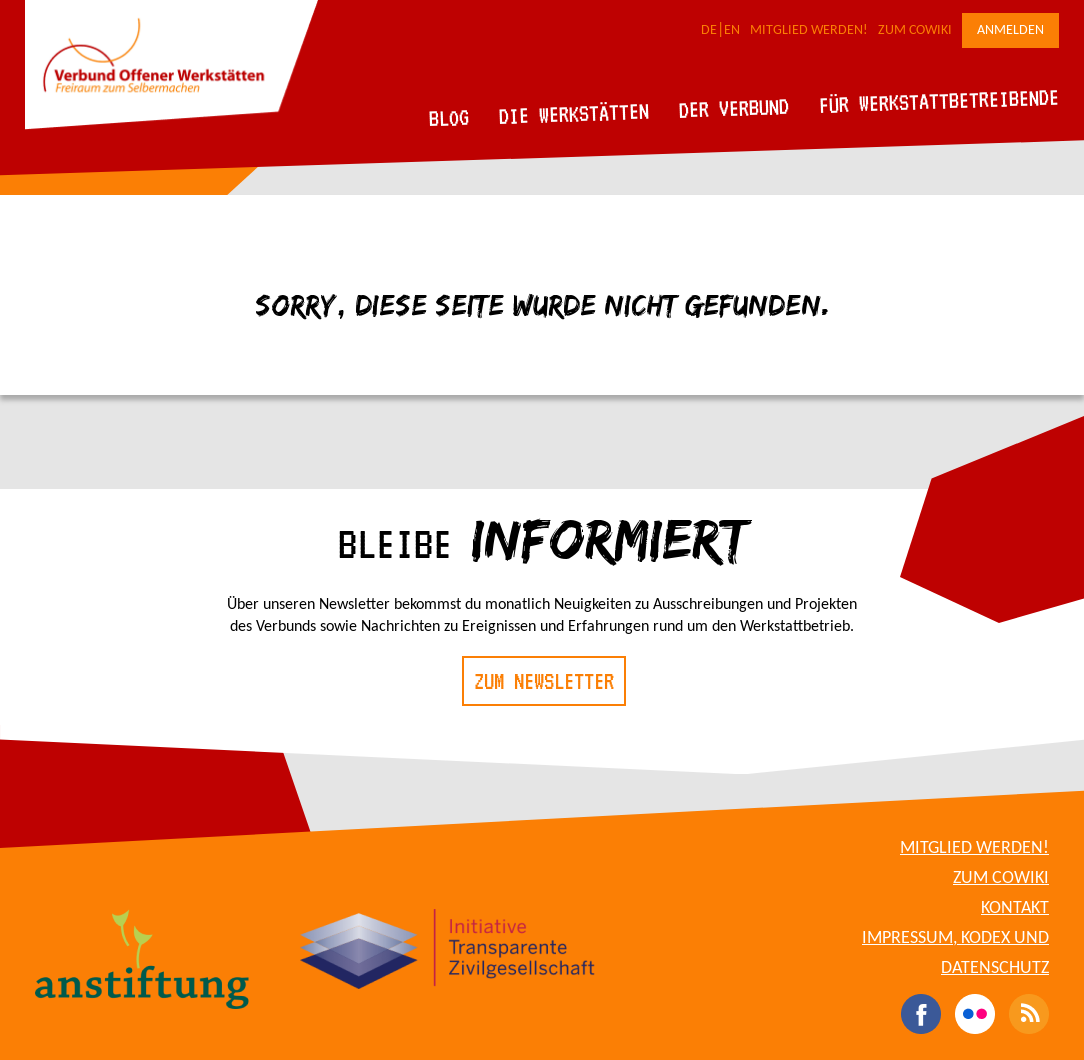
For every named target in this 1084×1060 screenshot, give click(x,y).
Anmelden (1010, 30)
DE (709, 30)
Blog (449, 117)
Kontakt (1015, 908)
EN (732, 30)
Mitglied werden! (809, 30)
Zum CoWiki (915, 30)
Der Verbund (734, 108)
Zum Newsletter (544, 681)
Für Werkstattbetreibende (938, 100)
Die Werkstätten (574, 113)
